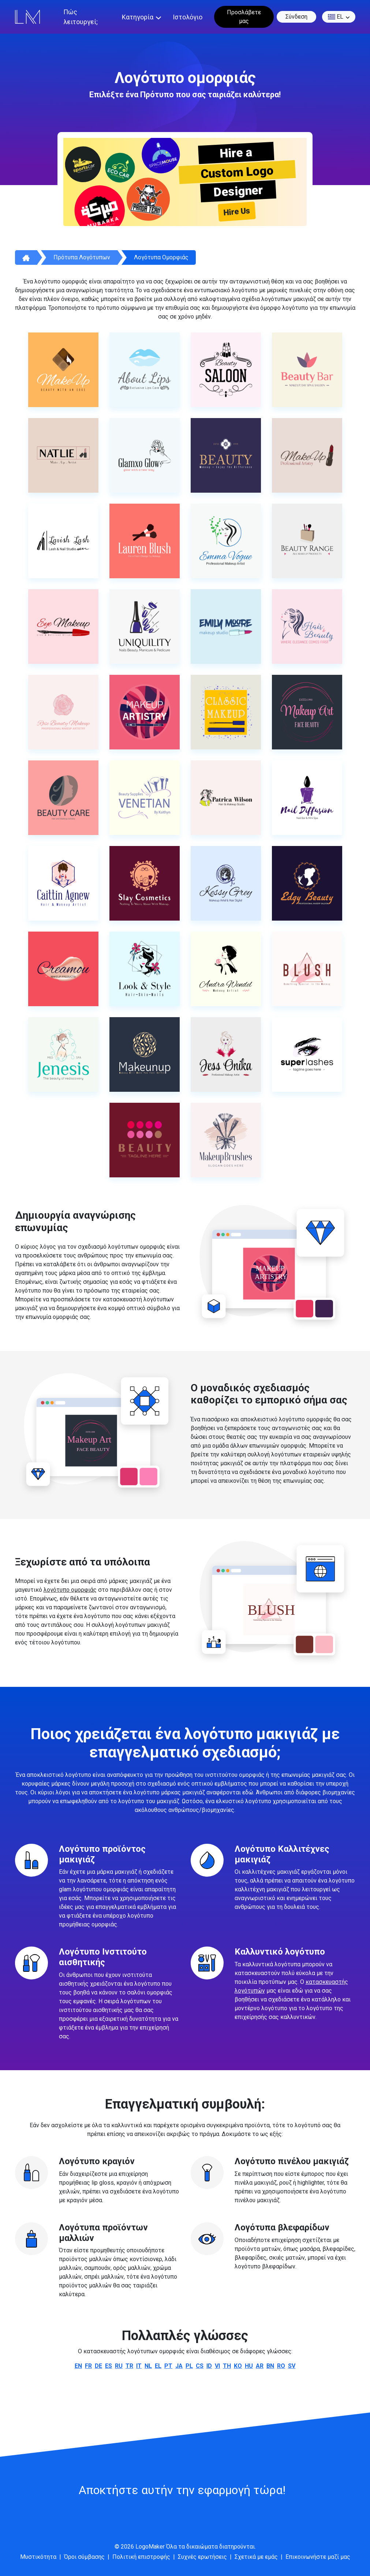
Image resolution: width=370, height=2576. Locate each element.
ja (179, 2365)
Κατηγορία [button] (137, 17)
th (227, 2365)
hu (249, 2365)
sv (291, 2365)
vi (217, 2365)
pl (189, 2365)
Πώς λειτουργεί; (80, 17)
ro (281, 2365)
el (335, 16)
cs (199, 2365)
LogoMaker (150, 2546)
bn (270, 2365)
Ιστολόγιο (187, 17)
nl (148, 2365)
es (108, 2365)
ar (260, 2365)
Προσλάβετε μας (244, 17)
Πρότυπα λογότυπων (81, 257)
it (139, 2365)
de (98, 2365)
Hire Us (237, 211)
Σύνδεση (296, 16)
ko (238, 2365)
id (209, 2365)
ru (119, 2365)
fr (88, 2365)
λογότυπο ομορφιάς (70, 1589)
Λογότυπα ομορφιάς (161, 257)
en (78, 2365)
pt (168, 2365)
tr (129, 2365)
